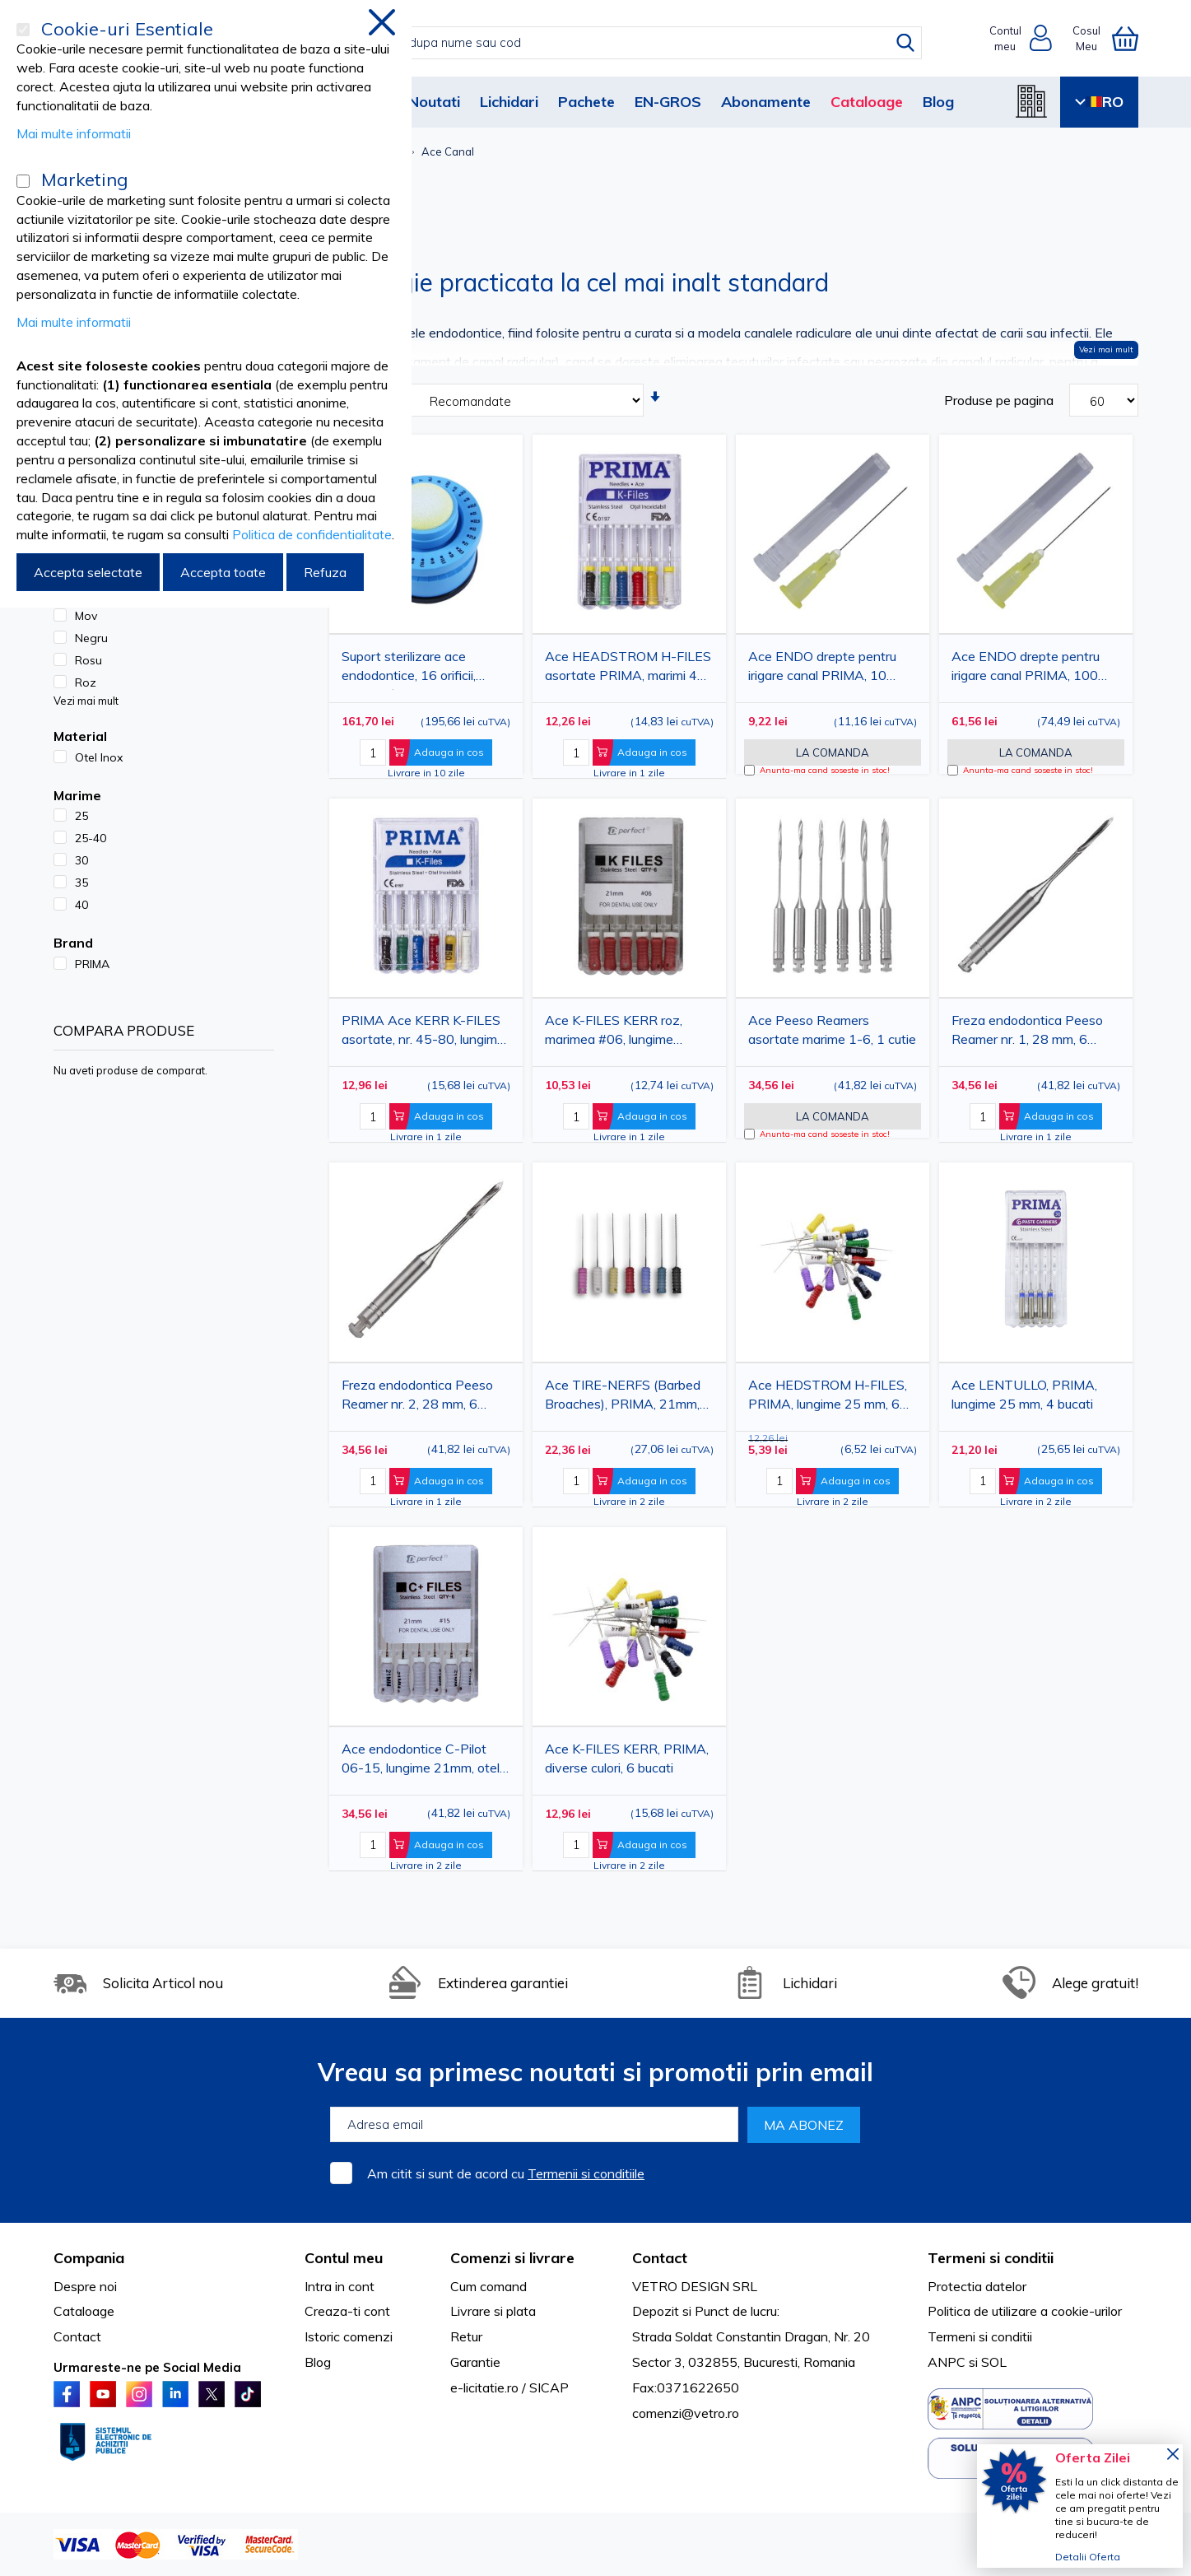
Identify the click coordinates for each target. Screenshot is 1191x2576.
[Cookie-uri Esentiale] (23, 29)
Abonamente (766, 101)
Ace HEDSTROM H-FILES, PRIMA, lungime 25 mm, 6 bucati (827, 1397)
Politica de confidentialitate (312, 534)
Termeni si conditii (980, 2336)
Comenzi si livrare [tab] (512, 2257)
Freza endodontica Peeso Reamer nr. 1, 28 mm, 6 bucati (1027, 1033)
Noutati (434, 101)
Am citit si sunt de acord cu (505, 2173)
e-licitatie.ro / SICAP (509, 2387)
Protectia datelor (977, 2286)
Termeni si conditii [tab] (991, 2257)
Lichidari (509, 101)
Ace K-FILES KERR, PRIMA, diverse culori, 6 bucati (627, 1758)
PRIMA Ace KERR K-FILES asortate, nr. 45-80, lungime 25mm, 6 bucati (423, 1033)
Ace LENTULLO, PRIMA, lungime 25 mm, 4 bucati (1024, 1394)
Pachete (586, 101)
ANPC (946, 2362)
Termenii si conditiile (586, 2173)
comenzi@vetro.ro (685, 2413)
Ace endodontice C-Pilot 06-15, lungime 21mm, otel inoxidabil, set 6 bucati (421, 1761)
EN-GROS (668, 101)
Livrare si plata (493, 2311)
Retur (466, 2336)
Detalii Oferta (1087, 2556)
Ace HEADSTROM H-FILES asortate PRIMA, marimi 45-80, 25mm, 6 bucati (628, 669)
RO (1099, 101)
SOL (994, 2362)
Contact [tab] (659, 2257)
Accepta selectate (88, 572)
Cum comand (488, 2286)
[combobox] (613, 42)
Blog (938, 101)
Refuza (325, 572)
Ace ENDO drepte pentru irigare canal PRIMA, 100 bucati (1025, 669)
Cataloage (866, 101)
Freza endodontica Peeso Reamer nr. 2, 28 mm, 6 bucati (417, 1397)
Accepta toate (223, 572)
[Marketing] (23, 181)
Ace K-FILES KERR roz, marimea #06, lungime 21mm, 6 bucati (613, 1033)
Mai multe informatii (73, 133)
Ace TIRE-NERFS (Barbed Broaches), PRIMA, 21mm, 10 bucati (622, 1397)
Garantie (475, 2362)
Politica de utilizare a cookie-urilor (1025, 2311)
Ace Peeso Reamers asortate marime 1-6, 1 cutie (832, 1029)
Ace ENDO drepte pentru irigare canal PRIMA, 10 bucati (822, 669)
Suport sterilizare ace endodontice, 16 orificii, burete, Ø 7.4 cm (409, 669)
